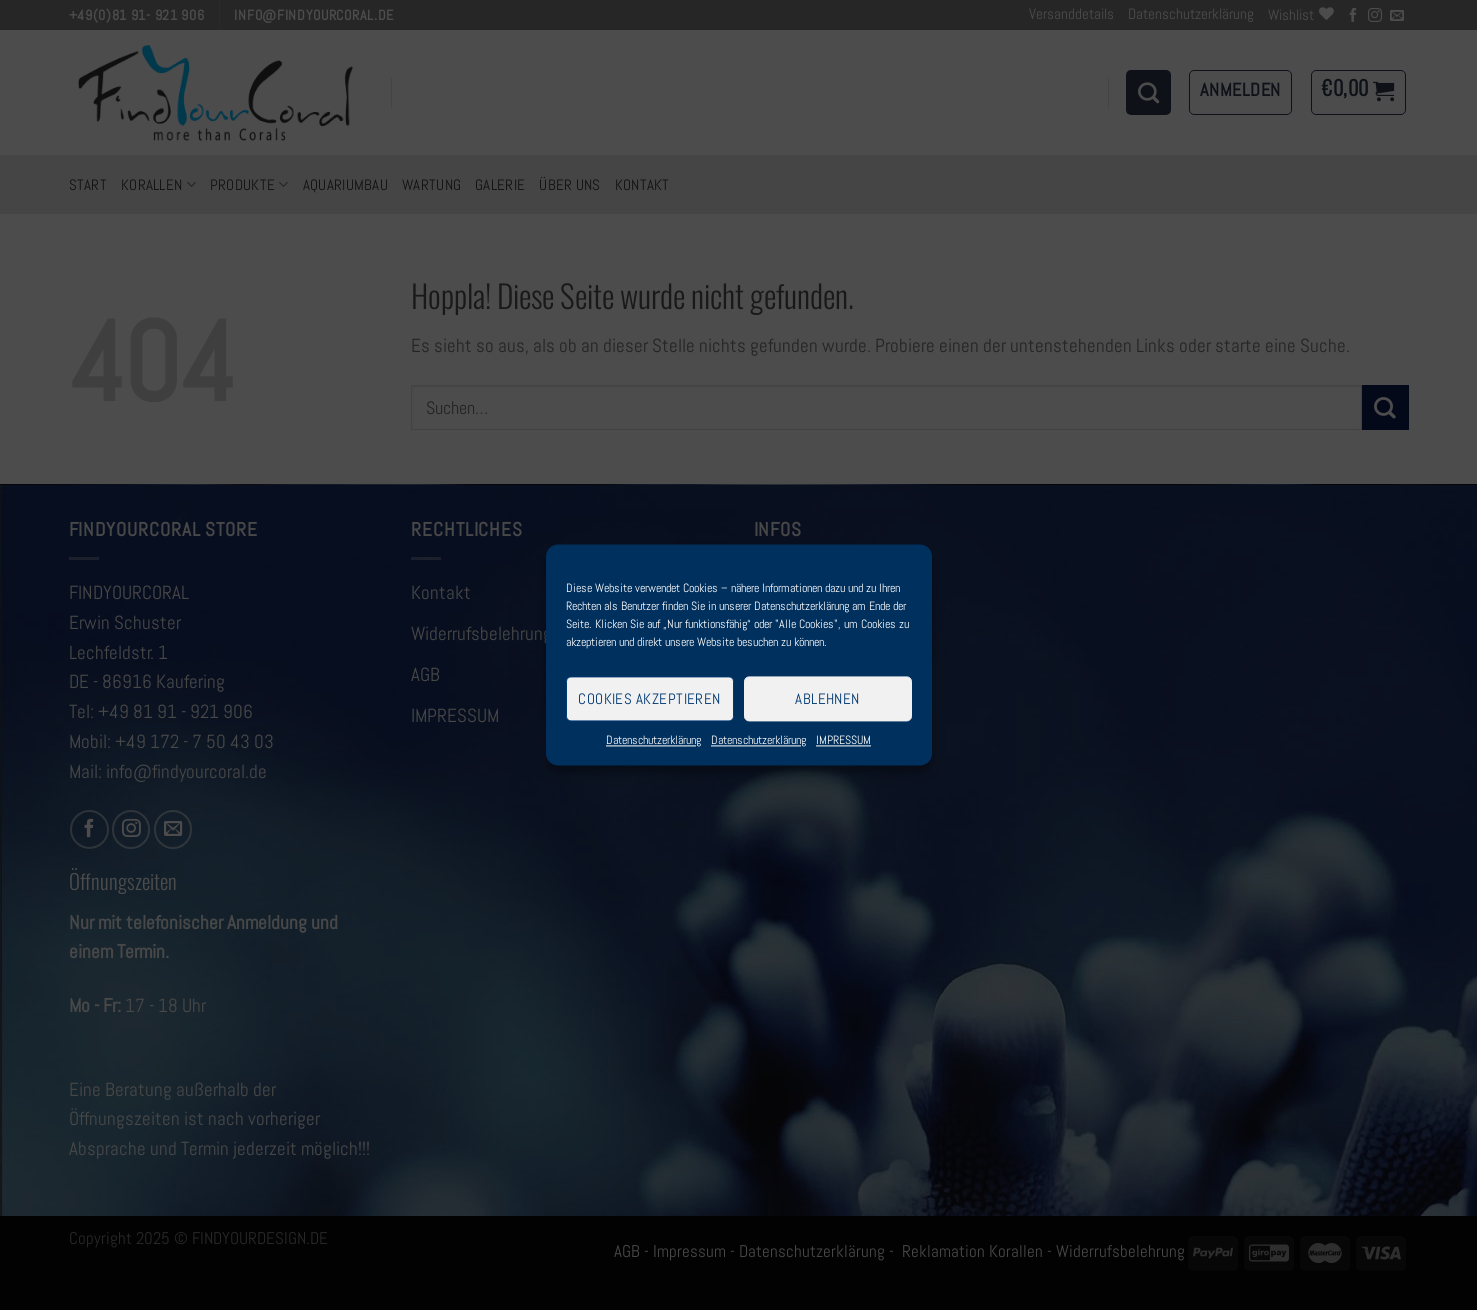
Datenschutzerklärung (653, 740)
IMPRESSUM (843, 740)
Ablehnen (827, 698)
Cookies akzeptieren (649, 698)
